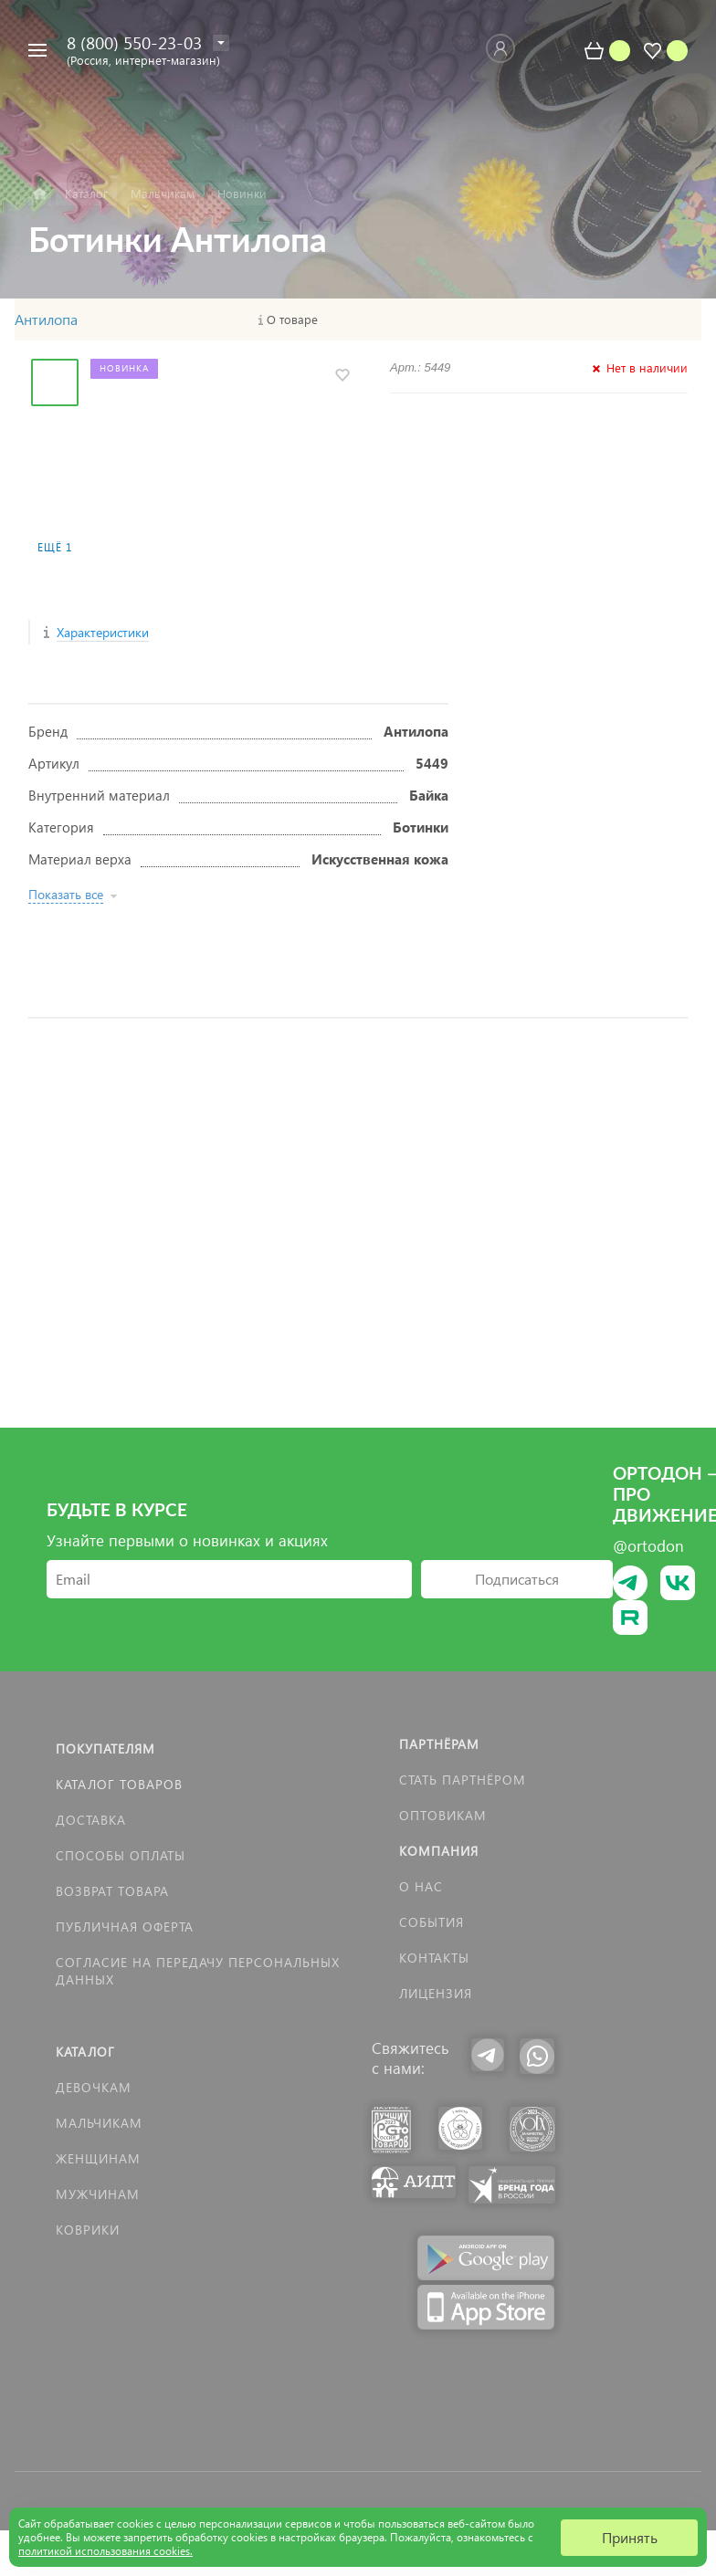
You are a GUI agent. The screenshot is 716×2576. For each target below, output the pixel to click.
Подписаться (517, 1578)
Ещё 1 (54, 547)
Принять (630, 2537)
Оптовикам (443, 1815)
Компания (439, 1850)
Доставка (91, 1819)
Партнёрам (439, 1744)
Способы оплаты (120, 1855)
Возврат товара (112, 1891)
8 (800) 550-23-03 (134, 42)
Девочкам (94, 2087)
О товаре (292, 319)
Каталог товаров (119, 1784)
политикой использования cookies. (105, 2551)
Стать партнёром (462, 1779)
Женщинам (98, 2158)
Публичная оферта (125, 1926)
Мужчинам (98, 2194)
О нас (421, 1886)
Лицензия (435, 1993)
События (431, 1922)
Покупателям (105, 1748)
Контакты (434, 1957)
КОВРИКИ (88, 2229)
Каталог (85, 2051)
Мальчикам (99, 2122)
